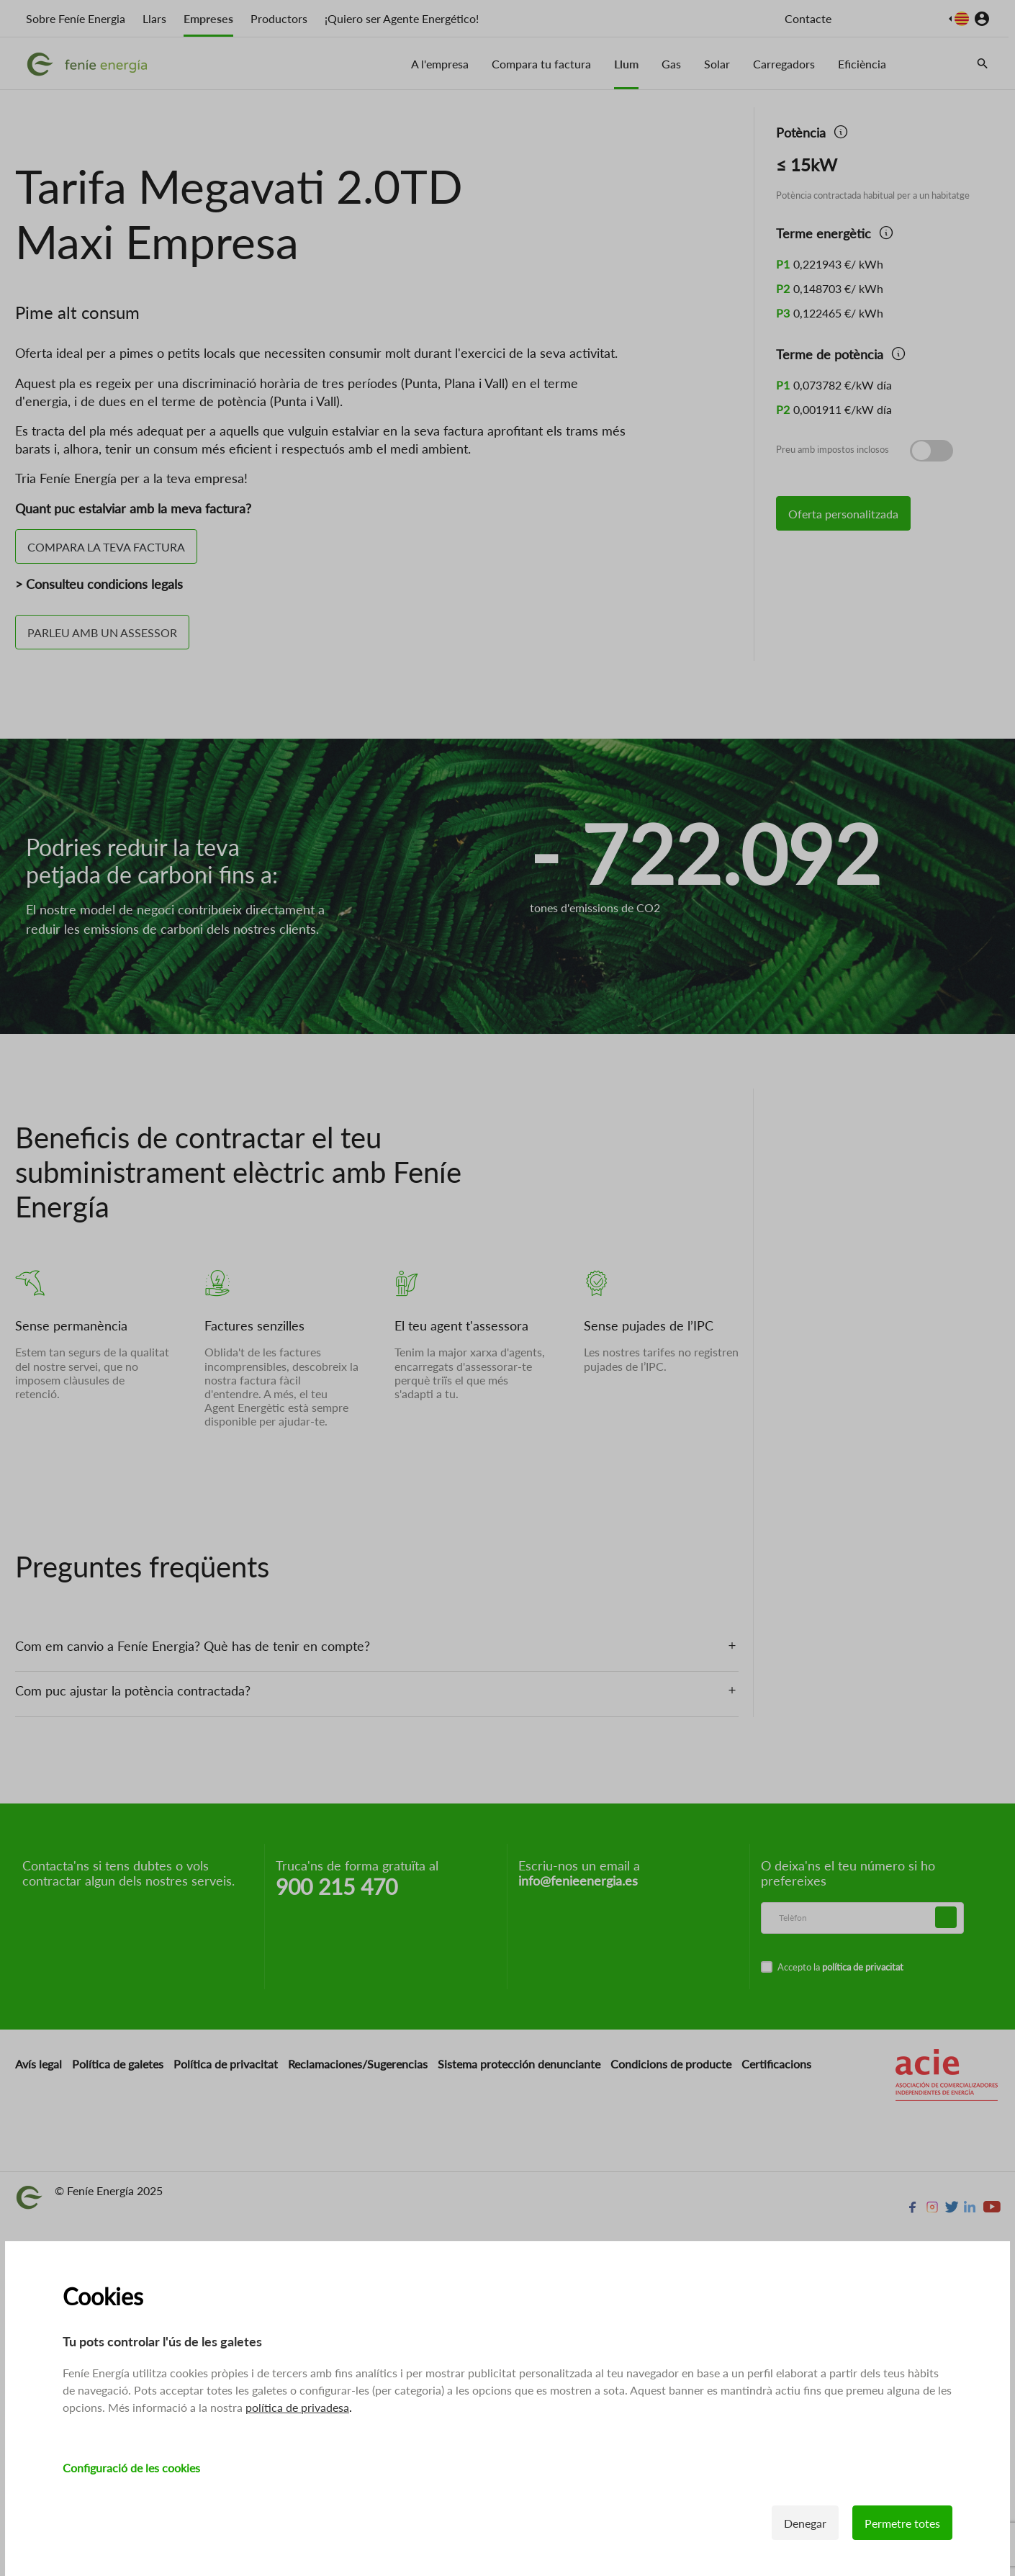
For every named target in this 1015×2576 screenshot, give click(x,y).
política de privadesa (297, 2407)
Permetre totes (902, 2523)
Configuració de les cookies (131, 2467)
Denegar (805, 2523)
